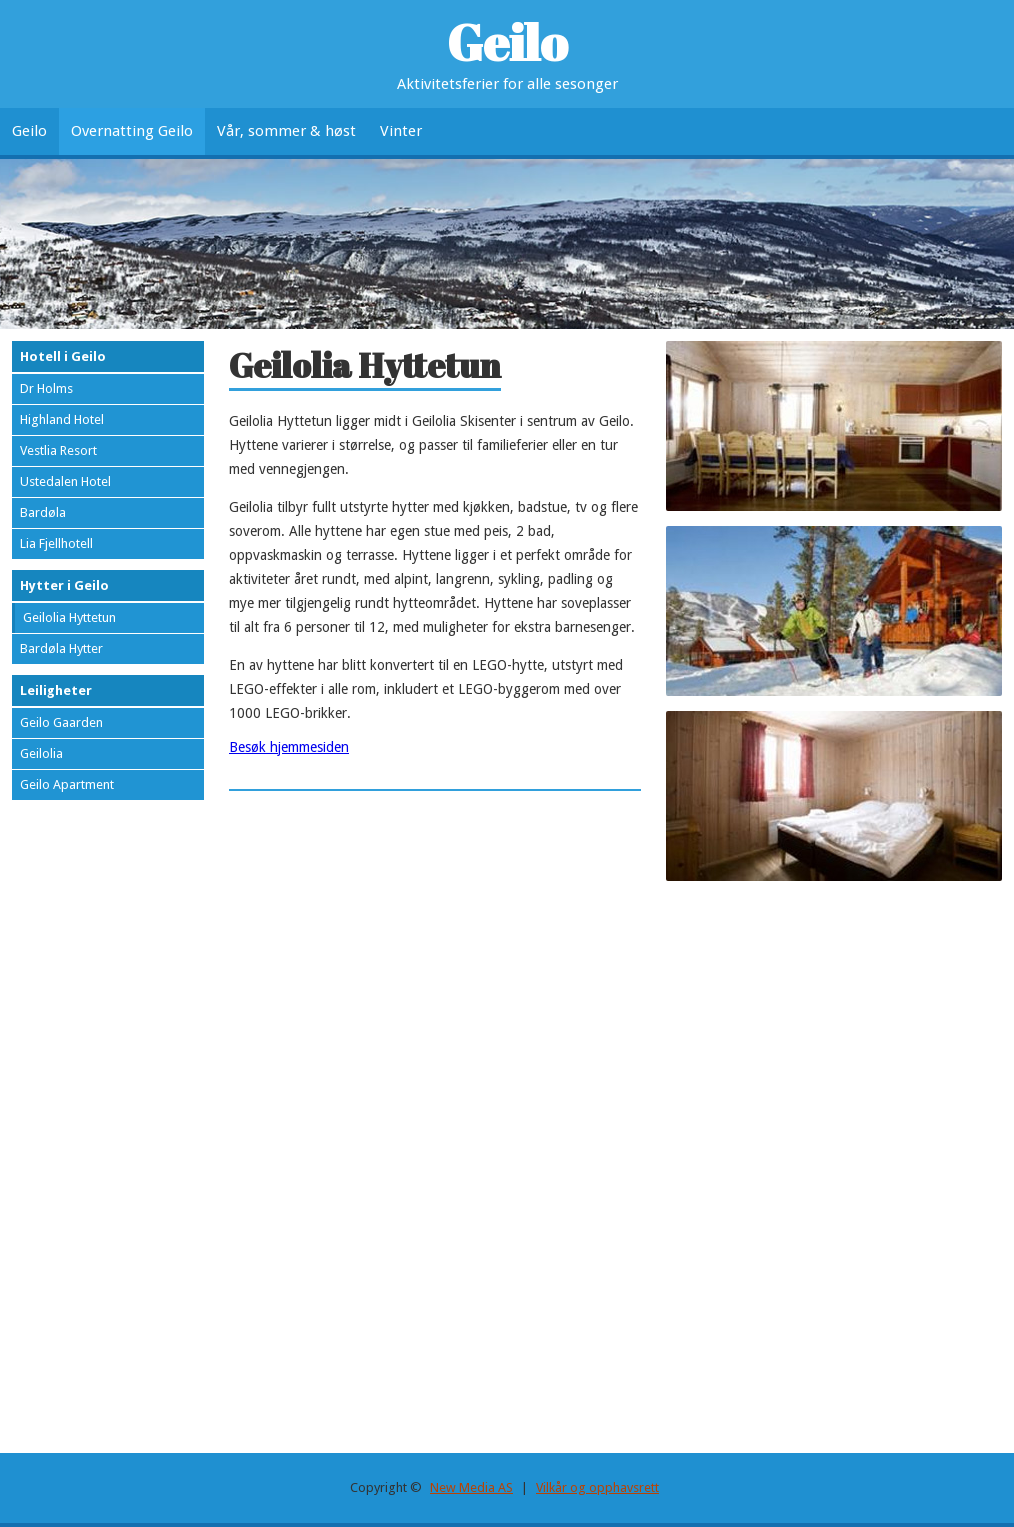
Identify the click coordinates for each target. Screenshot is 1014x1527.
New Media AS (471, 1487)
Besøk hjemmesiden (289, 747)
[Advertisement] (834, 1036)
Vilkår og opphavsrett (597, 1487)
